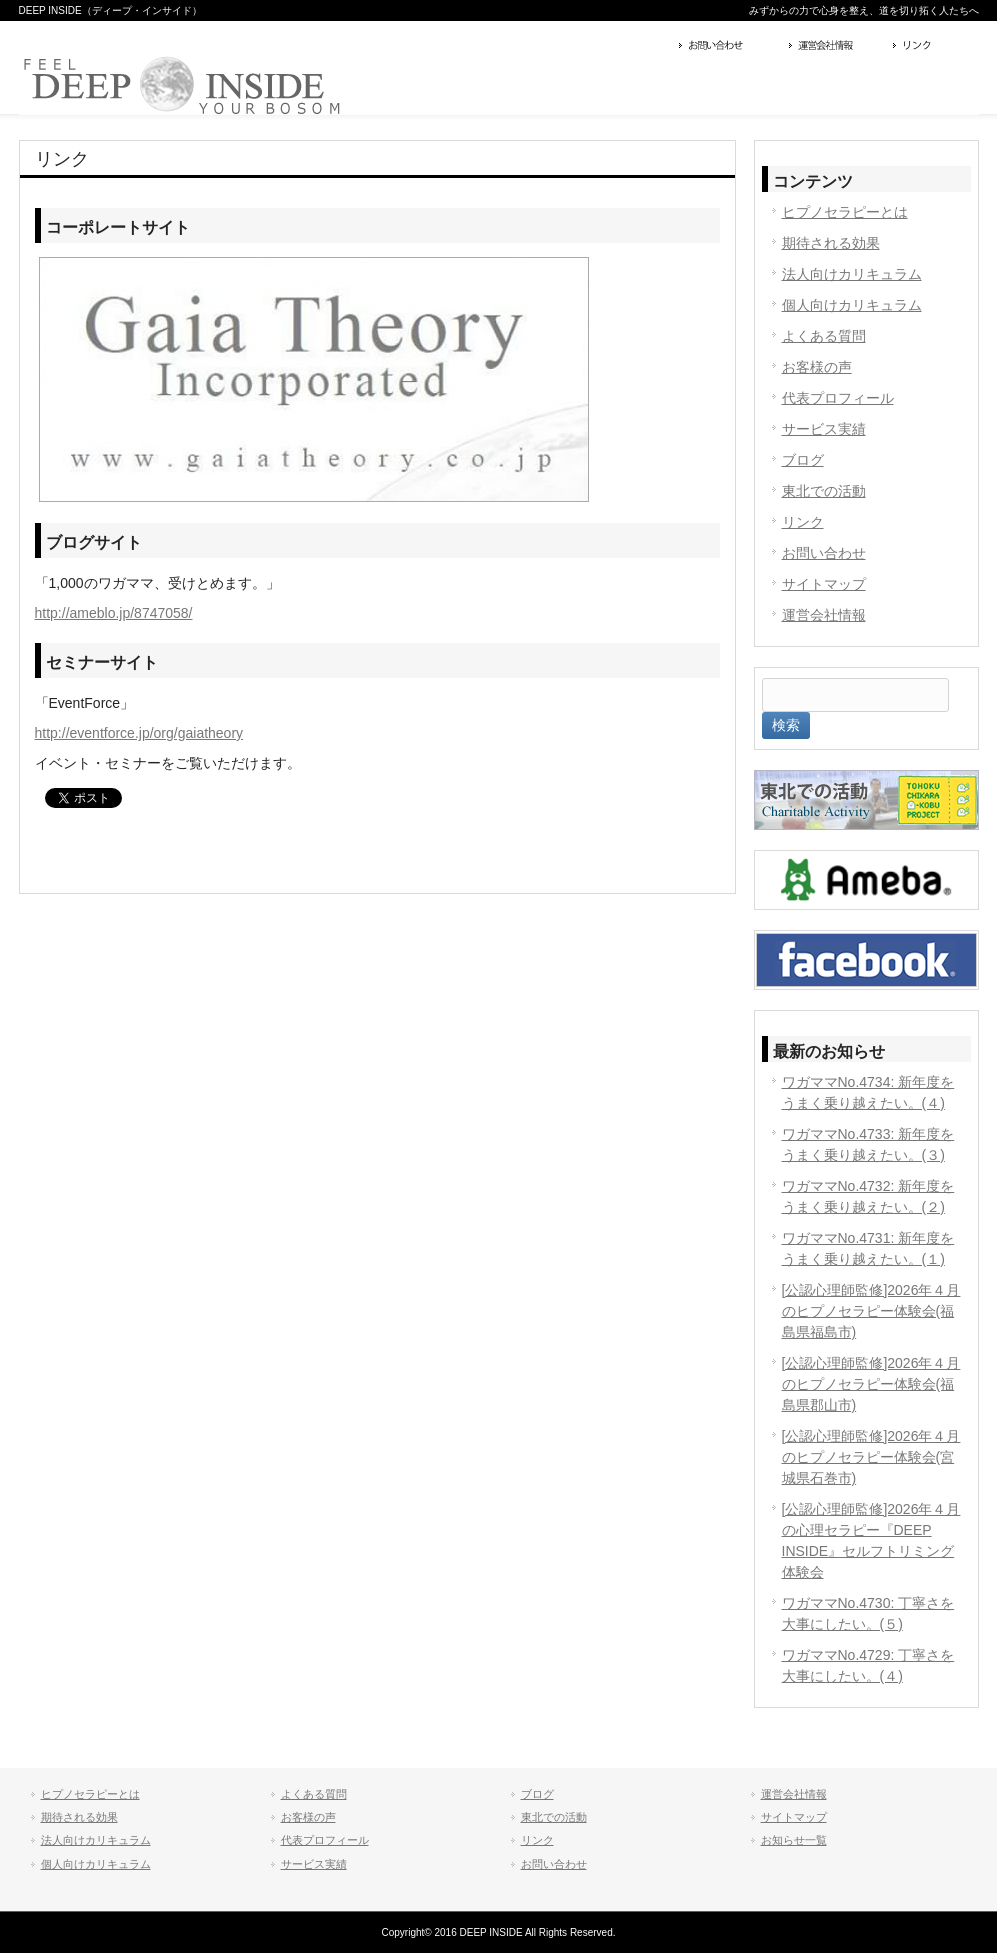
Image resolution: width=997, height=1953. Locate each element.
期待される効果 (831, 243)
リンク (933, 47)
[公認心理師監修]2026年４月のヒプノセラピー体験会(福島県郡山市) (871, 1384)
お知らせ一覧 (794, 1840)
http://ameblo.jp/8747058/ (114, 613)
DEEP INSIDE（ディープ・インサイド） (110, 10)
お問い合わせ (729, 47)
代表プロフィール (838, 398)
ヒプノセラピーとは (845, 212)
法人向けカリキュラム (852, 274)
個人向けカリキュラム (852, 305)
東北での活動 (824, 491)
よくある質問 (824, 336)
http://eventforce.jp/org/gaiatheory (139, 733)
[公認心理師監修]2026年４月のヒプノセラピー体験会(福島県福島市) (871, 1311)
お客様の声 (817, 367)
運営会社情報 (836, 47)
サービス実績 (824, 429)
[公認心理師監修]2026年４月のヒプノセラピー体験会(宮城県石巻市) (871, 1457)
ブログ (803, 460)
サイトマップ (824, 584)
